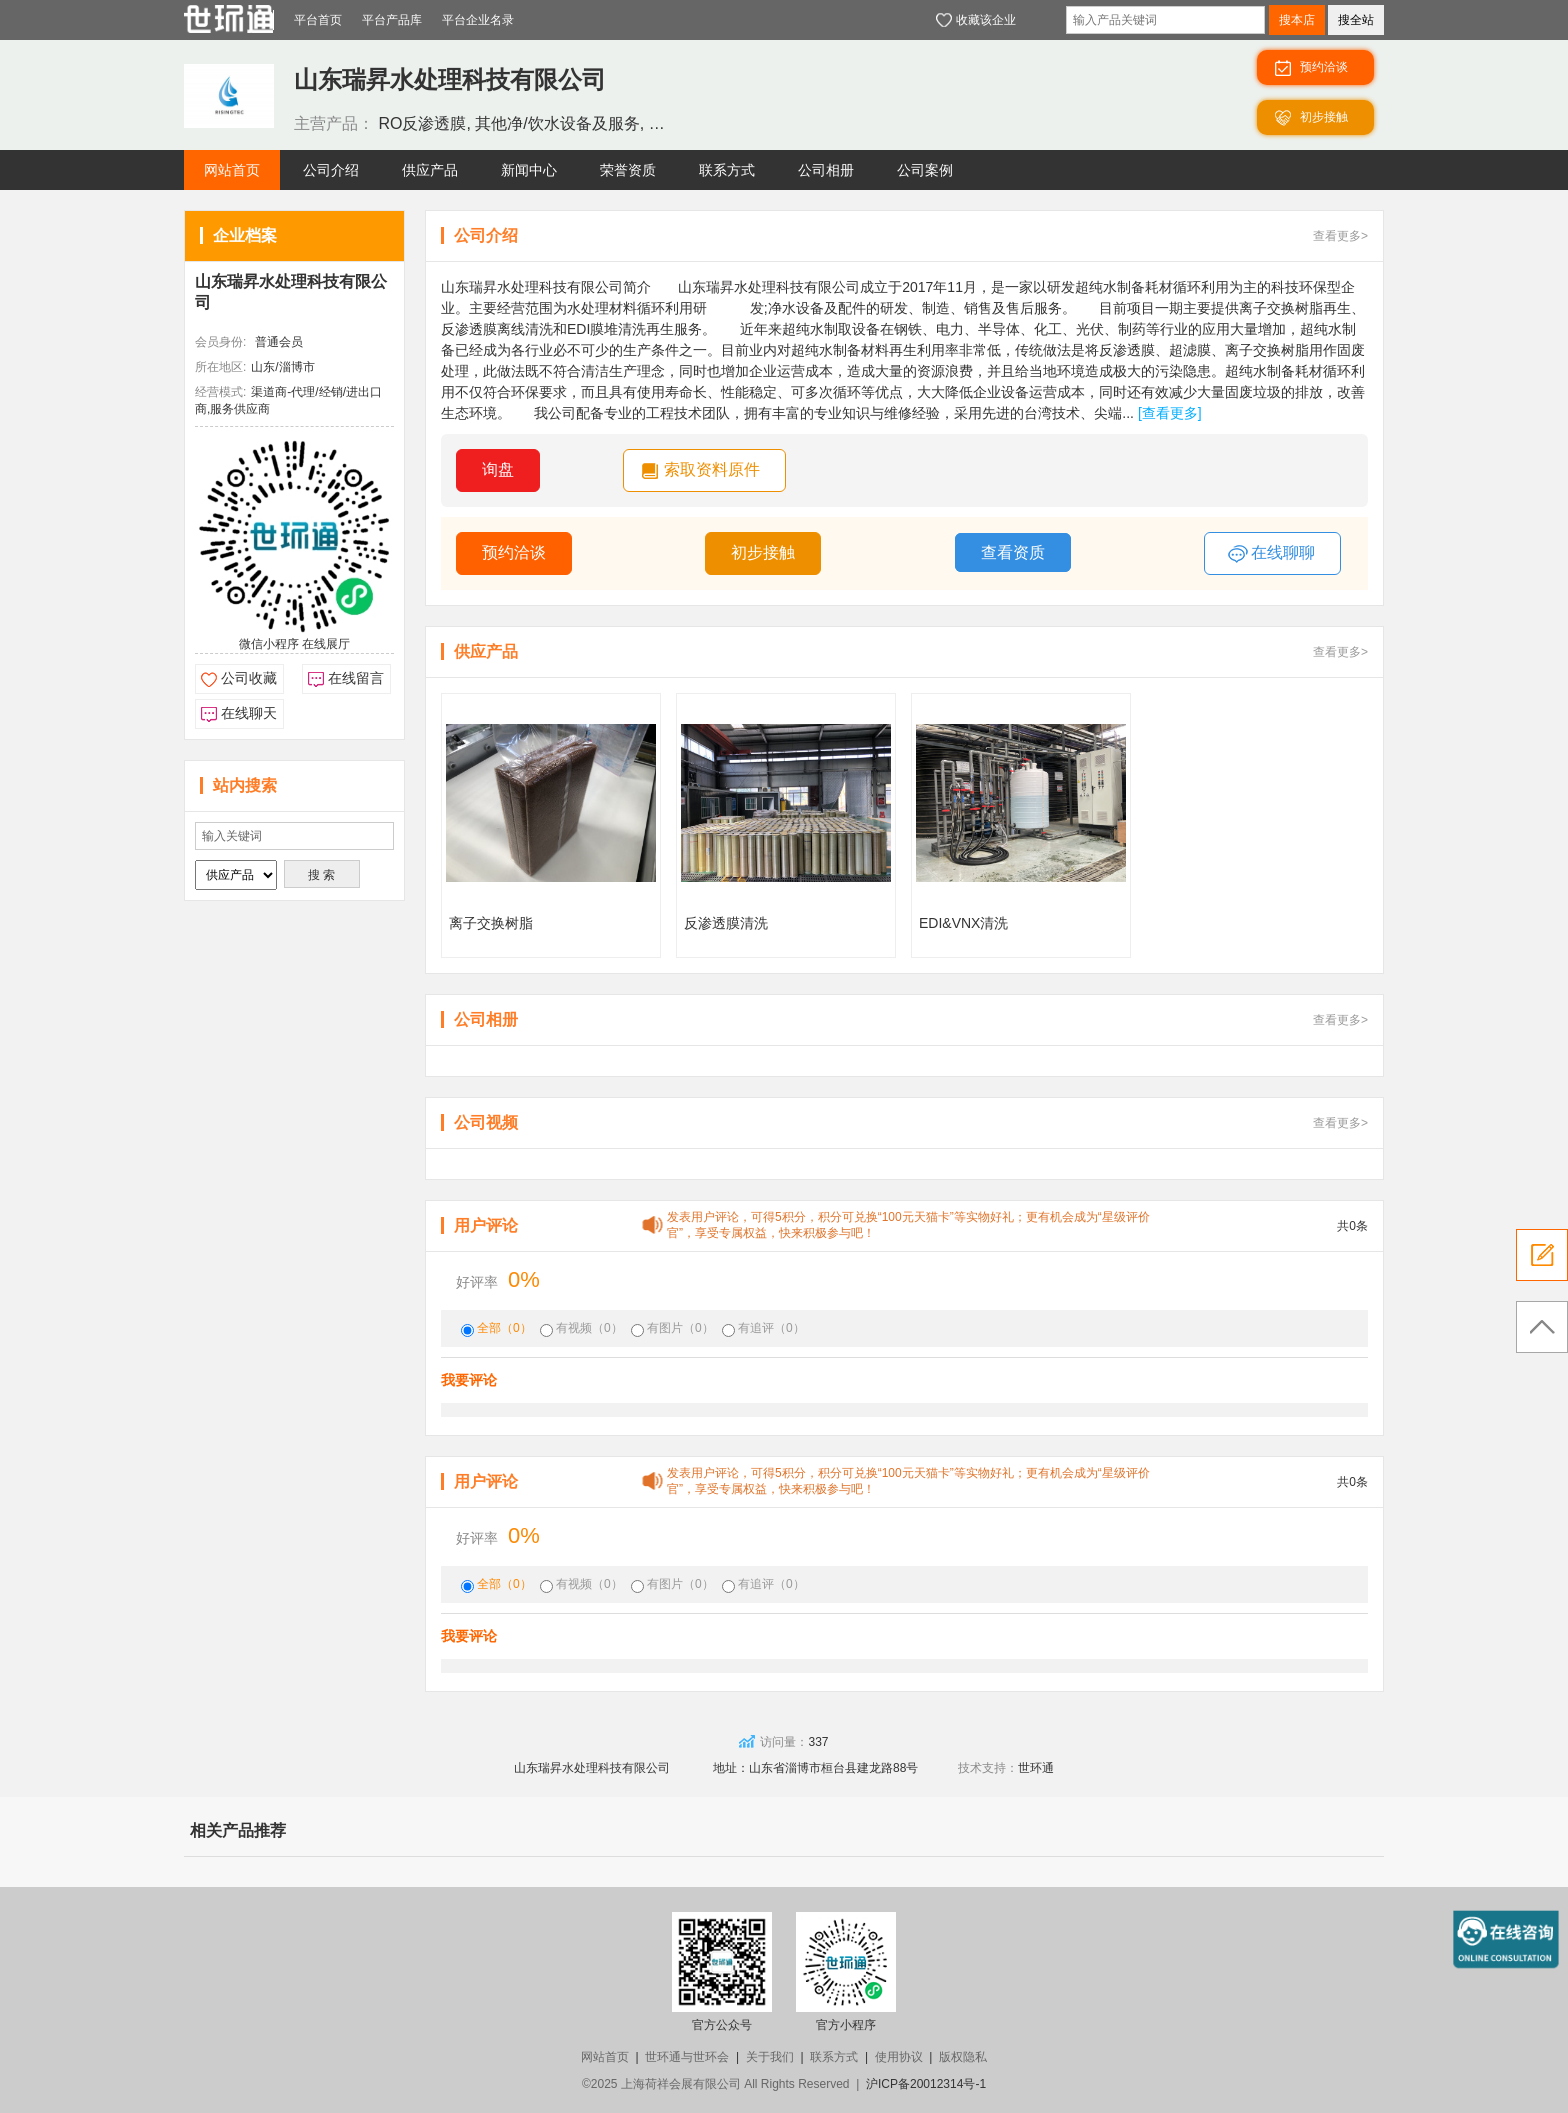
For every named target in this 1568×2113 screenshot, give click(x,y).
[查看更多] (1170, 413)
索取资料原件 (712, 469)
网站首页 (605, 2057)
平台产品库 (392, 20)
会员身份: (220, 342)
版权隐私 (963, 2057)
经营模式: (220, 392)
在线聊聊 (1271, 554)
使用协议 (899, 2057)
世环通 (1036, 1768)
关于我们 (770, 2057)
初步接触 (763, 552)
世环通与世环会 (687, 2057)
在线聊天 (249, 713)
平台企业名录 (478, 20)
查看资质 (1013, 552)
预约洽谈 (514, 552)
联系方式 (834, 2057)
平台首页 (318, 20)
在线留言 (356, 678)
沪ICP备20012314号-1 (926, 2084)
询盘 (498, 469)
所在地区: (220, 367)
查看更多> (1340, 236)
